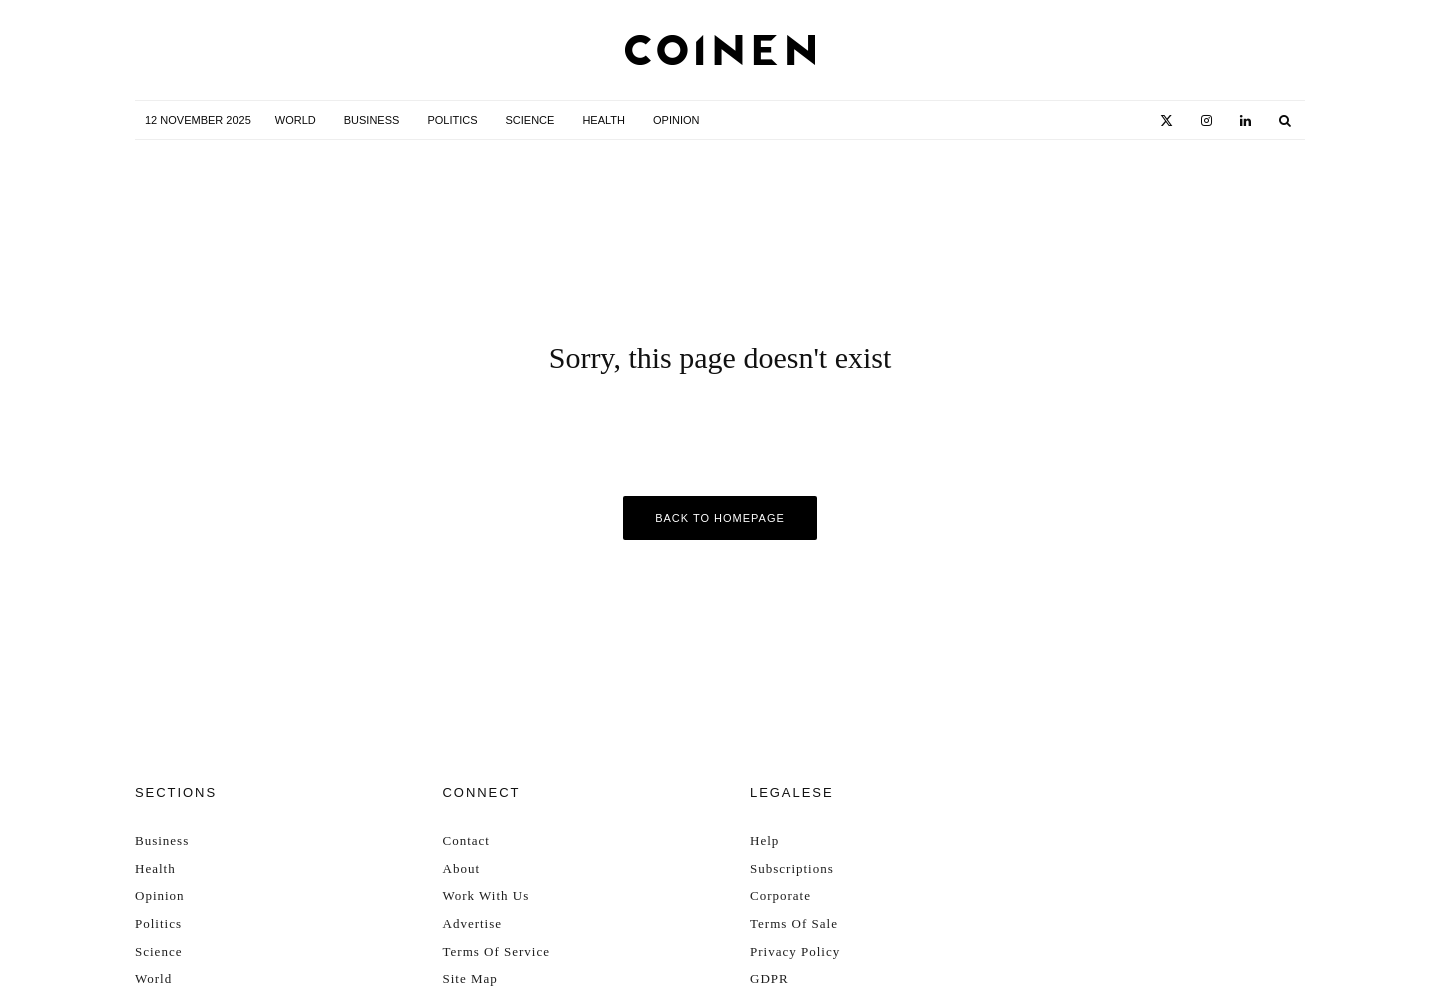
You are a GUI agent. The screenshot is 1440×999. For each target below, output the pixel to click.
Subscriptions (792, 868)
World (295, 120)
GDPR (769, 978)
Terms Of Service (497, 951)
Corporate (780, 895)
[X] (1166, 120)
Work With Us (486, 895)
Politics (452, 120)
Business (372, 120)
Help (764, 840)
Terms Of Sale (794, 923)
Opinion (676, 120)
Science (530, 120)
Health (603, 120)
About (462, 868)
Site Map (470, 978)
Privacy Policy (795, 951)
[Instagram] (1206, 120)
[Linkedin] (1245, 120)
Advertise (473, 923)
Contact (466, 840)
